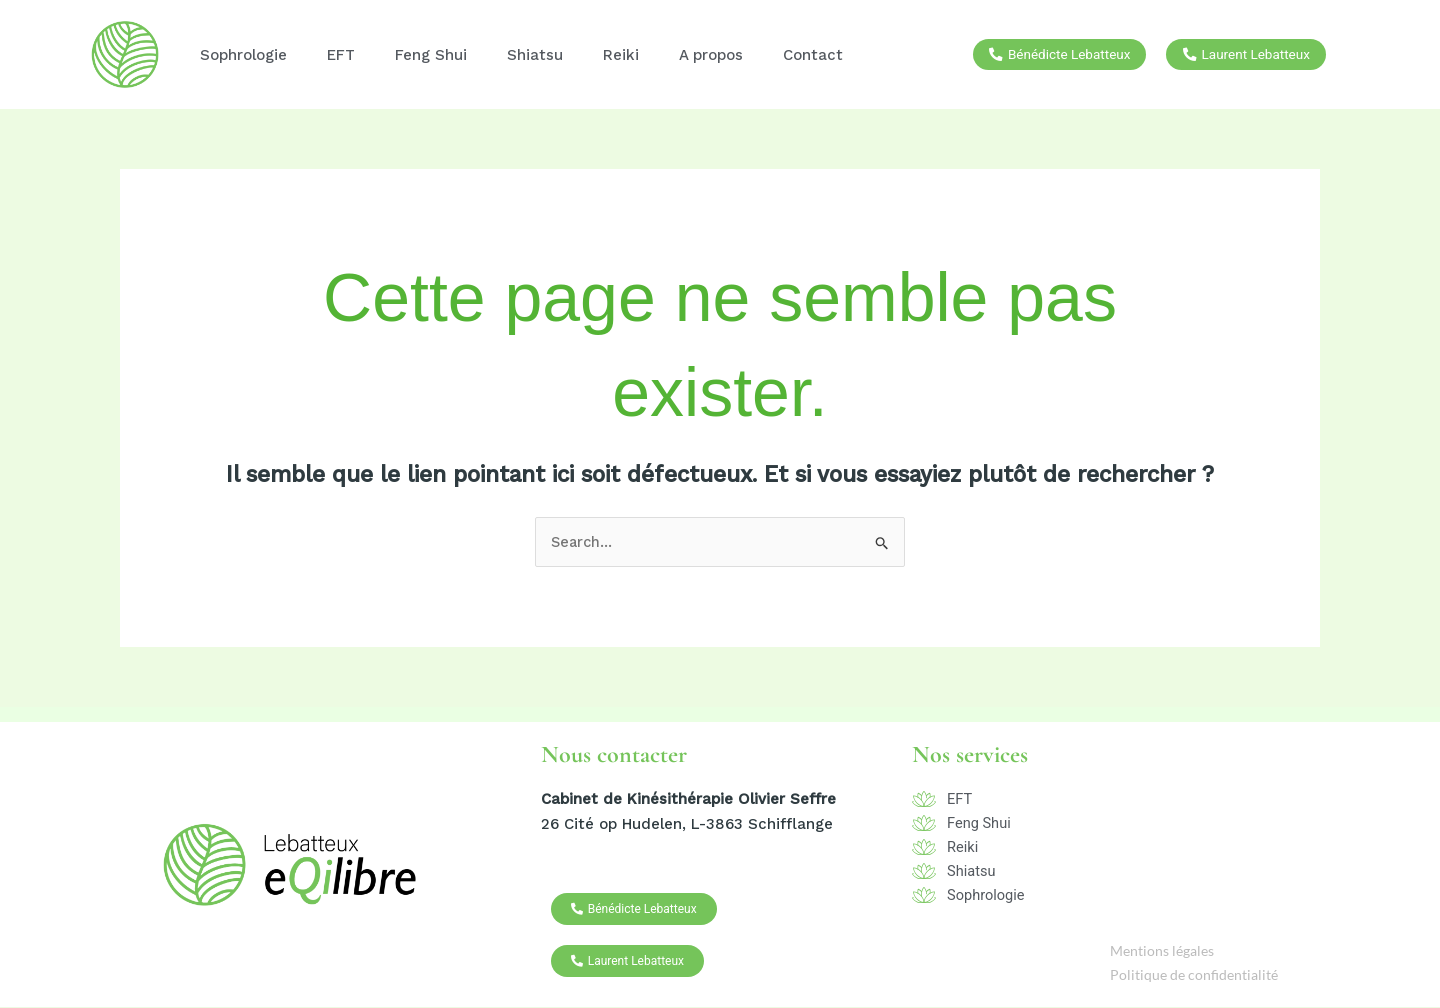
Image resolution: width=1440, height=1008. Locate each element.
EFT (341, 55)
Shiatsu (535, 55)
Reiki (621, 55)
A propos (711, 55)
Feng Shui (431, 55)
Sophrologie (243, 55)
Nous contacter (614, 755)
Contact (813, 55)
